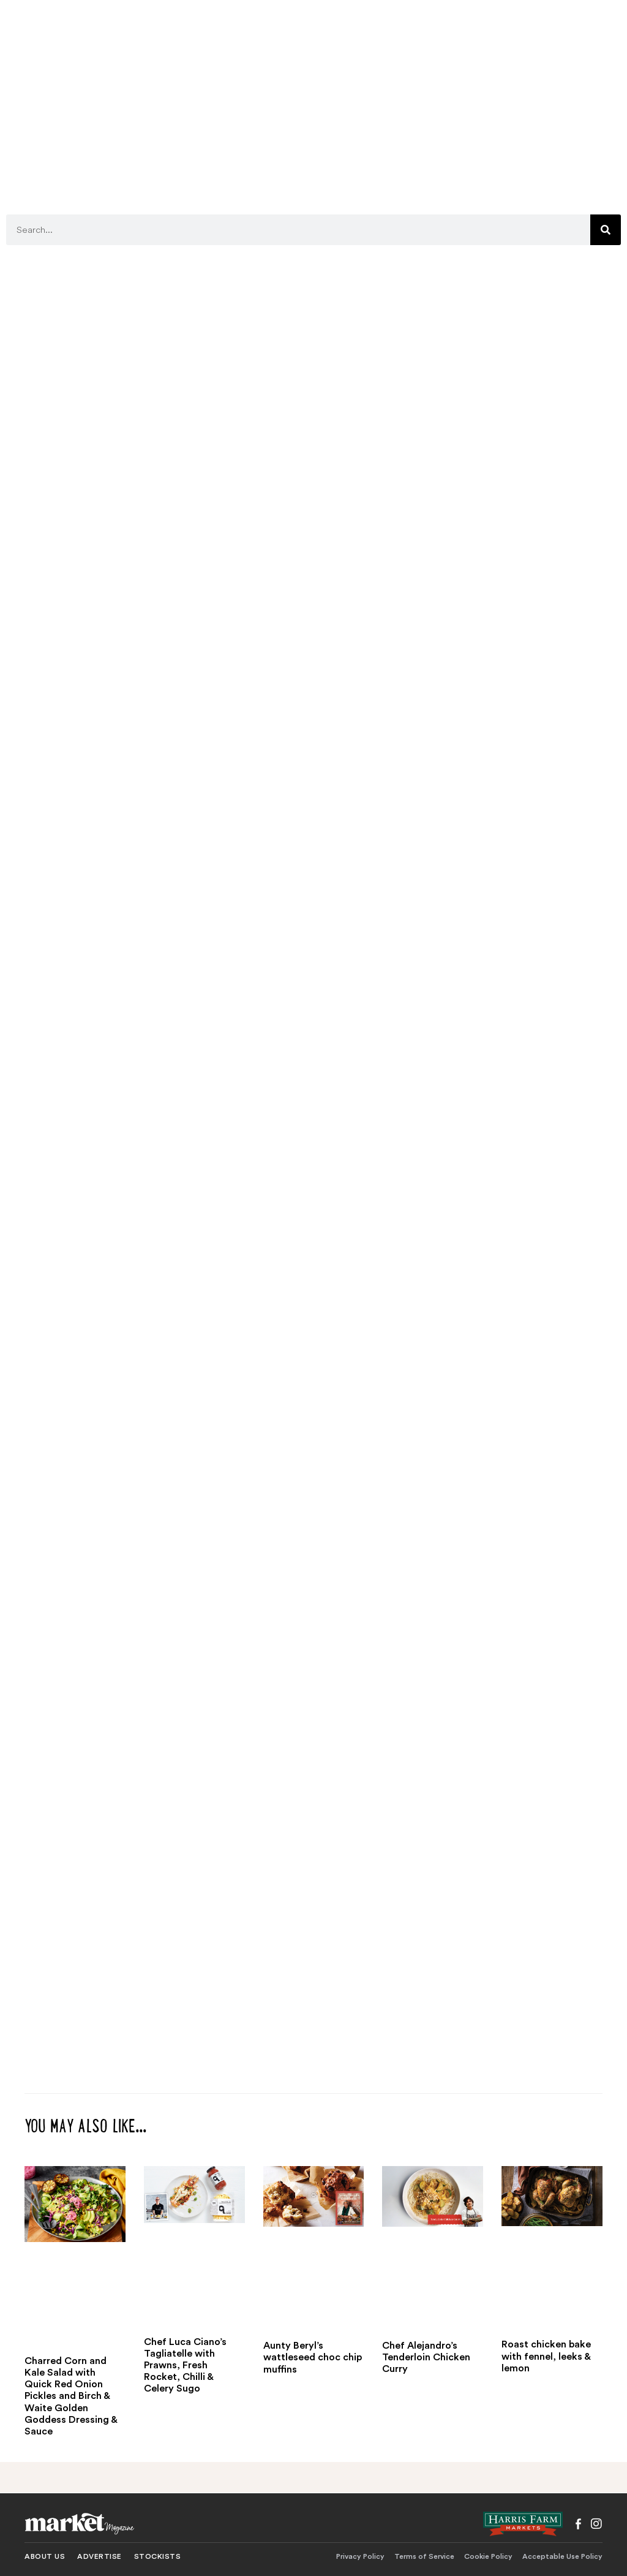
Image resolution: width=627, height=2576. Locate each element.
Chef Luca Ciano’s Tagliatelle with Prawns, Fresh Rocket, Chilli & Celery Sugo (185, 2365)
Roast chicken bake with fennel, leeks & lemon (546, 2356)
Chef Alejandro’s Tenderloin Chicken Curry (426, 2357)
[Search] (605, 229)
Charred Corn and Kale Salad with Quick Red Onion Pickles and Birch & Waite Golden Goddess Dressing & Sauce (70, 2396)
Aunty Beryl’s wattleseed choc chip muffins (312, 2357)
